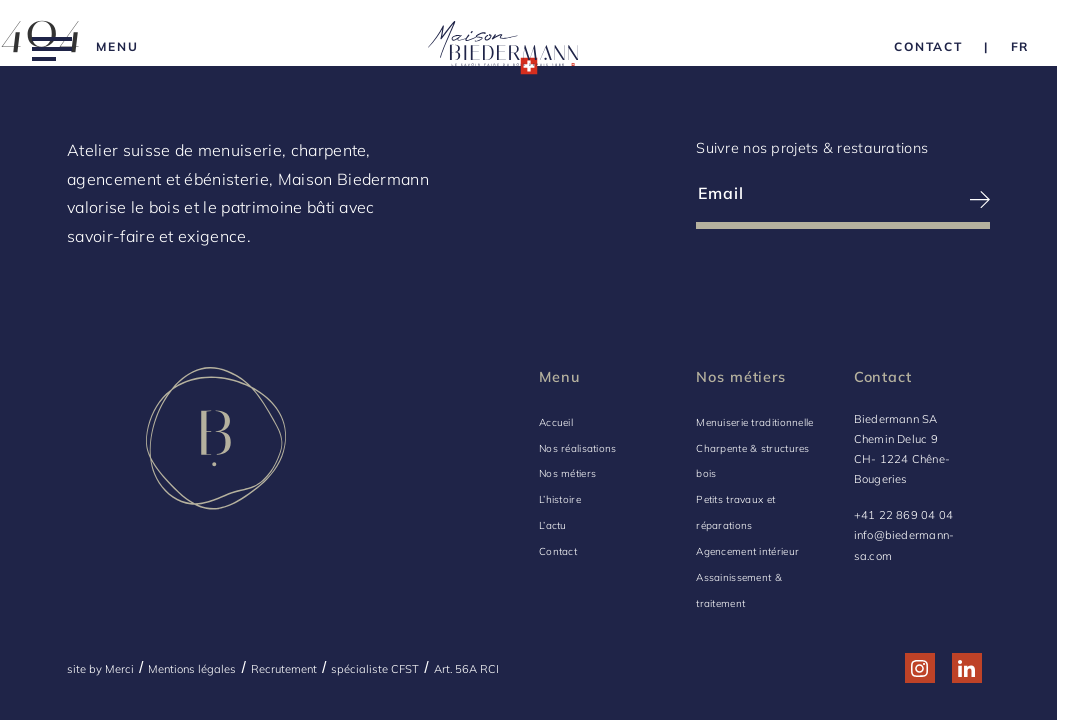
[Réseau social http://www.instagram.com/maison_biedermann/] (919, 668)
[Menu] (85, 47)
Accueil (556, 422)
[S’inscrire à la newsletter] (917, 199)
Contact (558, 551)
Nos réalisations (578, 448)
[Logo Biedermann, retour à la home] (503, 47)
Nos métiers (567, 473)
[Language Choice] (1020, 46)
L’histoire (560, 499)
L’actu (553, 525)
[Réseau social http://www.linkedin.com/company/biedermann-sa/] (966, 668)
